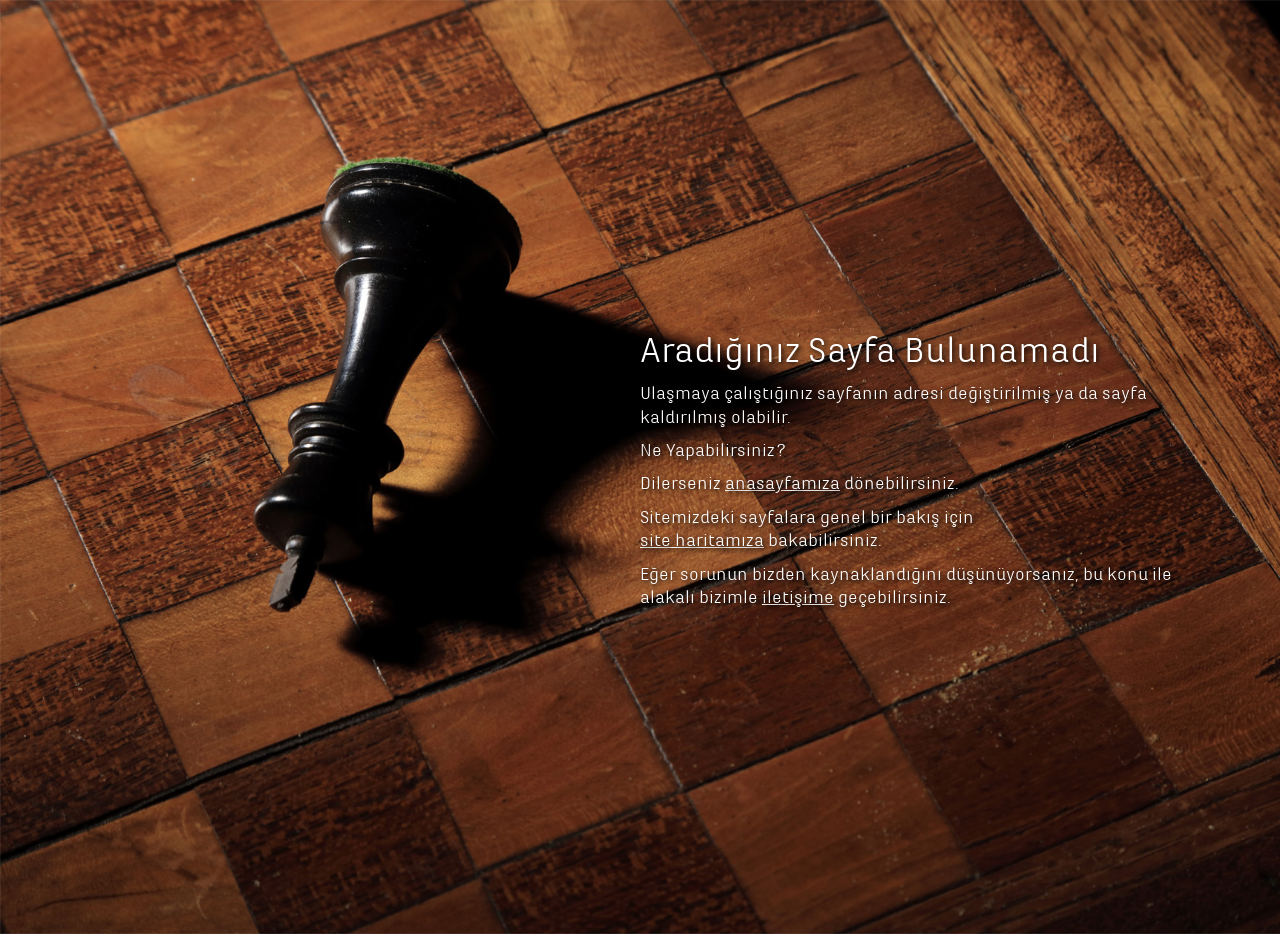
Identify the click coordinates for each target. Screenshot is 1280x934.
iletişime (798, 491)
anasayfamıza (782, 377)
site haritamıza (702, 434)
